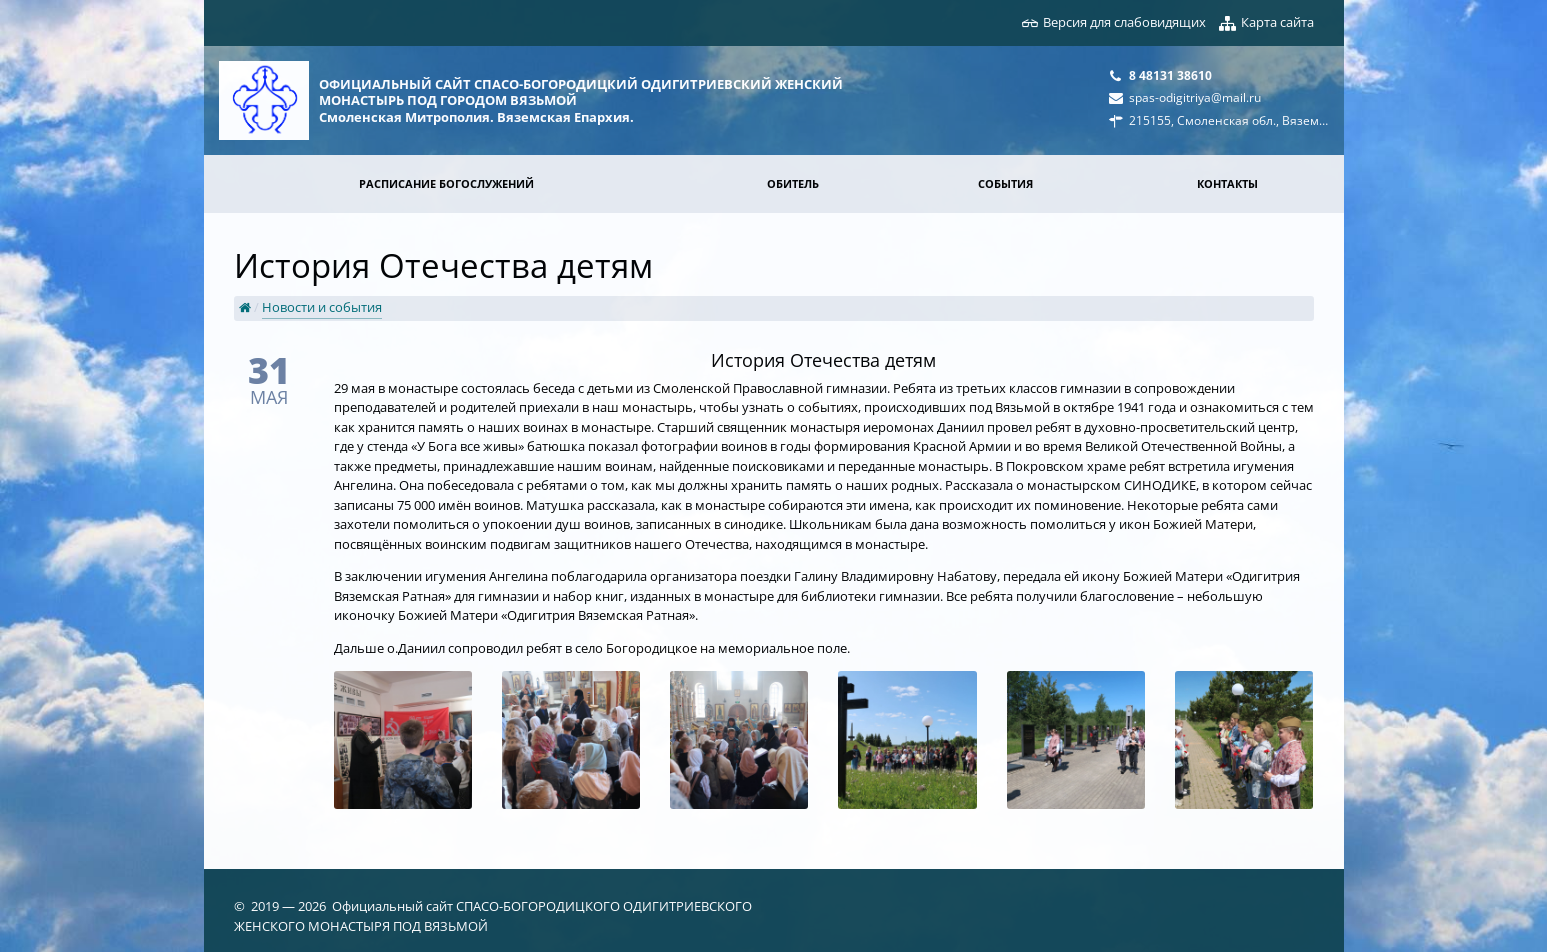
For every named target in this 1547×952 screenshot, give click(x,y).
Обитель (793, 183)
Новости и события (322, 307)
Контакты (1227, 183)
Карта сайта (1277, 22)
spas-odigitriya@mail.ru (1195, 97)
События (1005, 183)
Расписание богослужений (446, 183)
